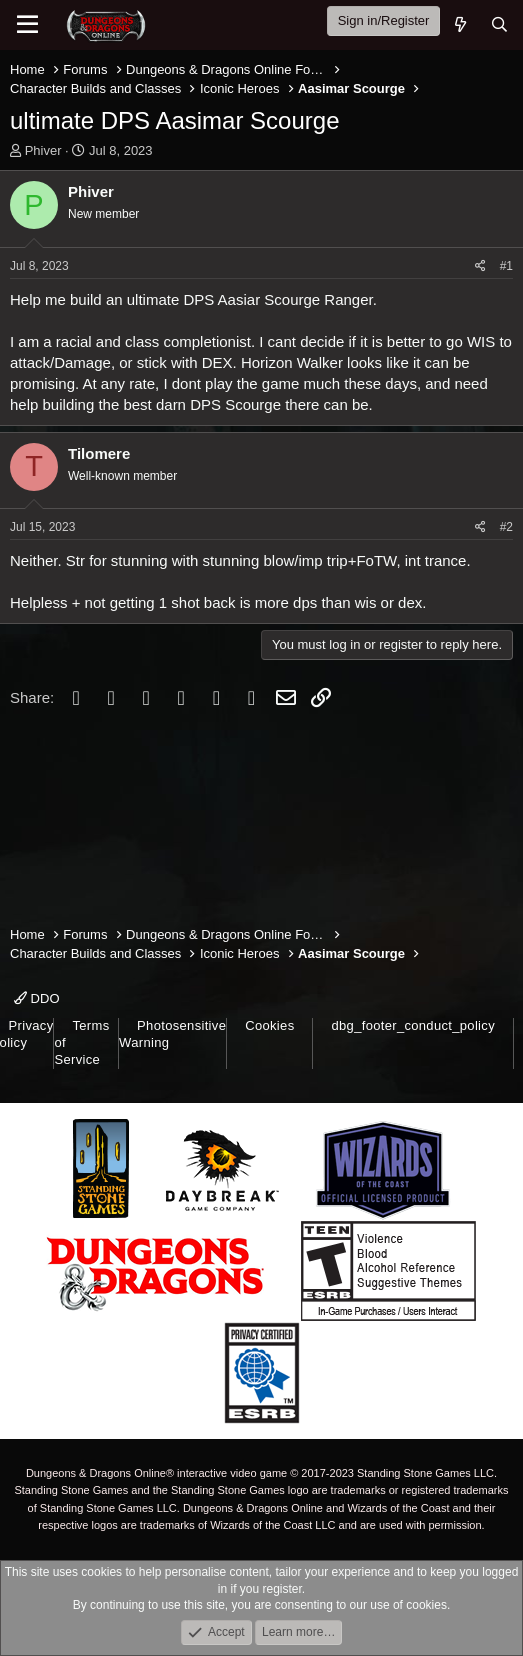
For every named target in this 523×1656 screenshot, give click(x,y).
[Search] (499, 24)
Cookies (269, 1025)
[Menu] (27, 25)
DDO (37, 998)
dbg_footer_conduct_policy (413, 1025)
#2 (506, 527)
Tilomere (99, 453)
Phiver (43, 150)
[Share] (480, 266)
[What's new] (459, 24)
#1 (506, 266)
